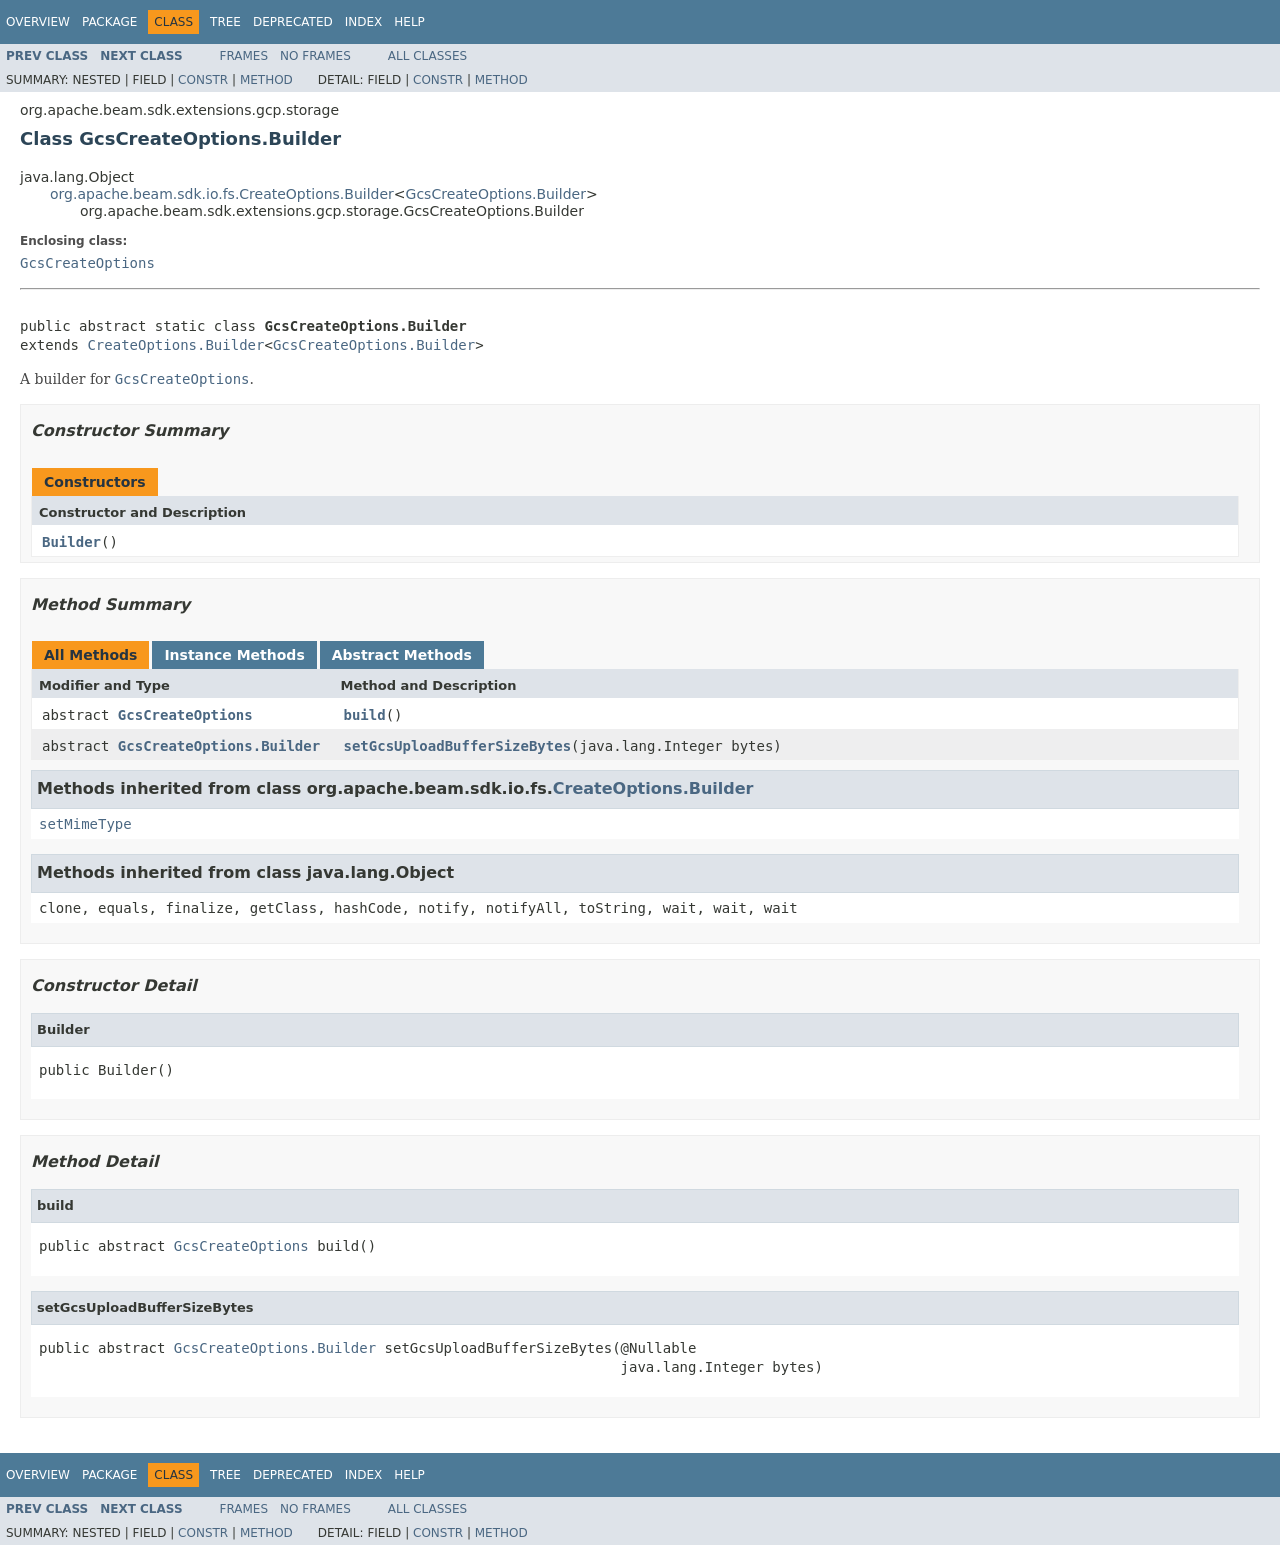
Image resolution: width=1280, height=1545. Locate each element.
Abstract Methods (402, 655)
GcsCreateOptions (87, 263)
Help (409, 22)
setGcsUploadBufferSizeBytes (458, 746)
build (365, 715)
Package (109, 22)
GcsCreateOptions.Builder (496, 194)
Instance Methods (234, 655)
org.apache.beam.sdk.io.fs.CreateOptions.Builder (222, 194)
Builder (71, 542)
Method (266, 80)
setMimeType (85, 824)
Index (364, 22)
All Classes (427, 56)
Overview (38, 22)
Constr (203, 80)
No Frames (315, 56)
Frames (244, 56)
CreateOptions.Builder (175, 345)
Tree (225, 22)
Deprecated (293, 22)
